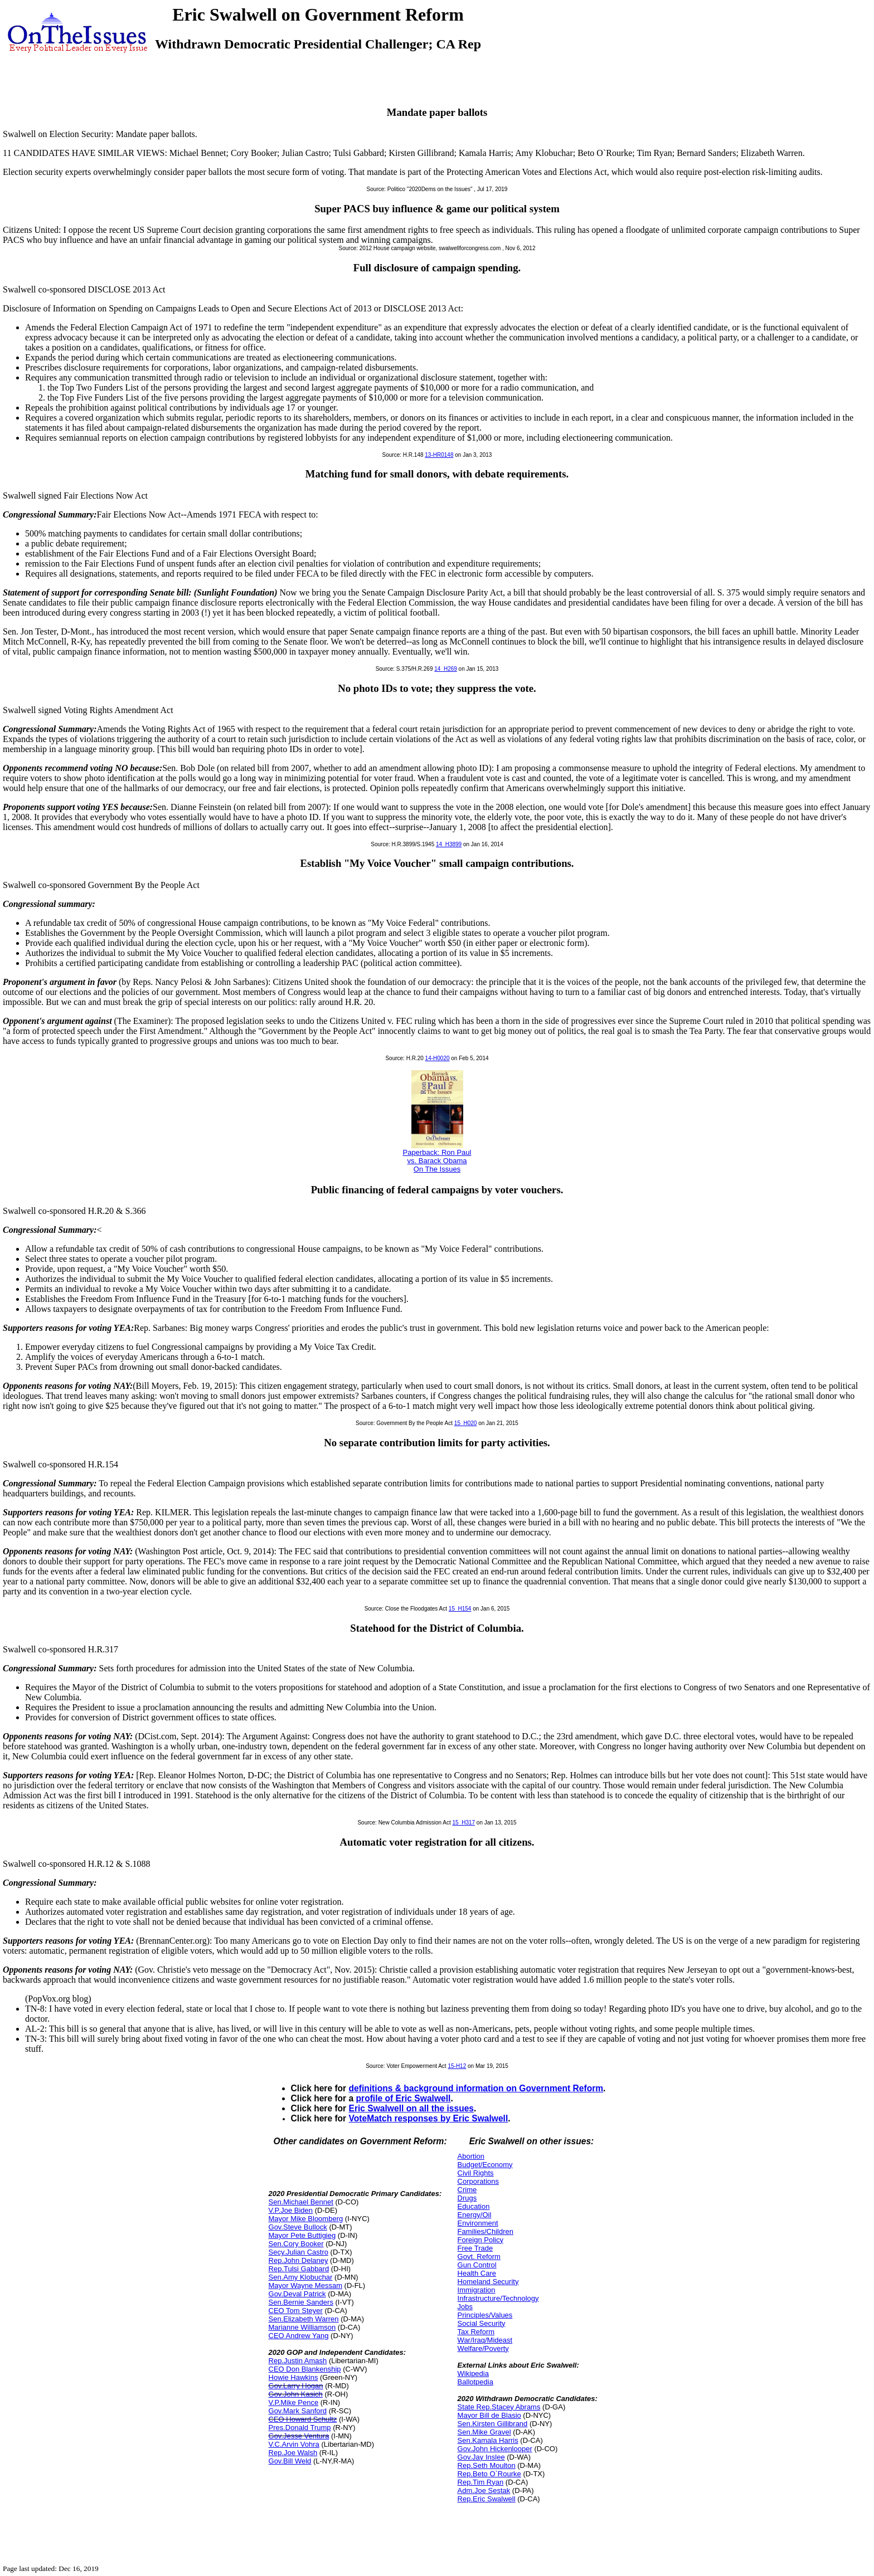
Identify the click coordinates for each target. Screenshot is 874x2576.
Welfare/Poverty (483, 2348)
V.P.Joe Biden (291, 2210)
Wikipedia (473, 2373)
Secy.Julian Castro (298, 2252)
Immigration (477, 2290)
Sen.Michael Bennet (301, 2202)
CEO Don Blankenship (305, 2369)
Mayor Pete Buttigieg (302, 2235)
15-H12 (457, 2066)
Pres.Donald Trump (300, 2427)
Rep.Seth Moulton (487, 2465)
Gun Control (477, 2265)
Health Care (477, 2273)
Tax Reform (476, 2332)
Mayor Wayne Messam (305, 2285)
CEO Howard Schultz (303, 2419)
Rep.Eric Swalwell (487, 2499)
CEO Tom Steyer (296, 2310)
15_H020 (465, 1423)
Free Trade (475, 2248)
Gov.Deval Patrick (297, 2294)
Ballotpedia (475, 2382)
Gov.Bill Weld (290, 2461)
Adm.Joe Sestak (484, 2490)
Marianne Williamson (302, 2327)
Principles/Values (485, 2315)
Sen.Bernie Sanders (301, 2302)
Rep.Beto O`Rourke (489, 2474)
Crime (467, 2189)
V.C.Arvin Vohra (294, 2444)
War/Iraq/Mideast (485, 2340)
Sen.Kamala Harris (488, 2440)
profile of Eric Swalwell (403, 2098)
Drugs (467, 2198)
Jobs (465, 2306)
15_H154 (460, 1609)
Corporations (478, 2181)
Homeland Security (488, 2281)
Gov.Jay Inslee (481, 2457)
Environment (478, 2223)
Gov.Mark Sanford (298, 2411)
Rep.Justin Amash (298, 2361)
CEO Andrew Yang (299, 2335)
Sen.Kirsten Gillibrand (493, 2423)
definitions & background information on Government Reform (476, 2088)
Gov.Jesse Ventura (299, 2436)
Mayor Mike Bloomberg (306, 2218)
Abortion (471, 2156)
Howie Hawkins (293, 2377)
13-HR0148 (439, 455)
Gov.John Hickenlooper (495, 2449)
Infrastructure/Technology (498, 2298)
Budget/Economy (485, 2164)
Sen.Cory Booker (296, 2244)
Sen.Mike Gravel (484, 2432)
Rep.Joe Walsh (293, 2452)
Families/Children (485, 2231)
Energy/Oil (475, 2215)
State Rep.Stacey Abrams (499, 2407)
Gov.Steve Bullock (298, 2227)
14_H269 (445, 669)
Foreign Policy (480, 2240)
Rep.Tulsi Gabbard (299, 2269)
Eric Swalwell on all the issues (411, 2108)
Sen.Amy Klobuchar (301, 2277)
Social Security (482, 2323)
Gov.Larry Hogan (296, 2386)
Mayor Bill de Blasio (489, 2415)
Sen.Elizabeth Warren (304, 2319)
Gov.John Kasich (296, 2394)
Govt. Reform (479, 2256)
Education (474, 2206)
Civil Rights (476, 2173)
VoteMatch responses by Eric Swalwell (428, 2118)
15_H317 (463, 1822)
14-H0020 (437, 1058)
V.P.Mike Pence (294, 2402)
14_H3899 (449, 844)
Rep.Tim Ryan (481, 2482)
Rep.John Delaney (298, 2260)
